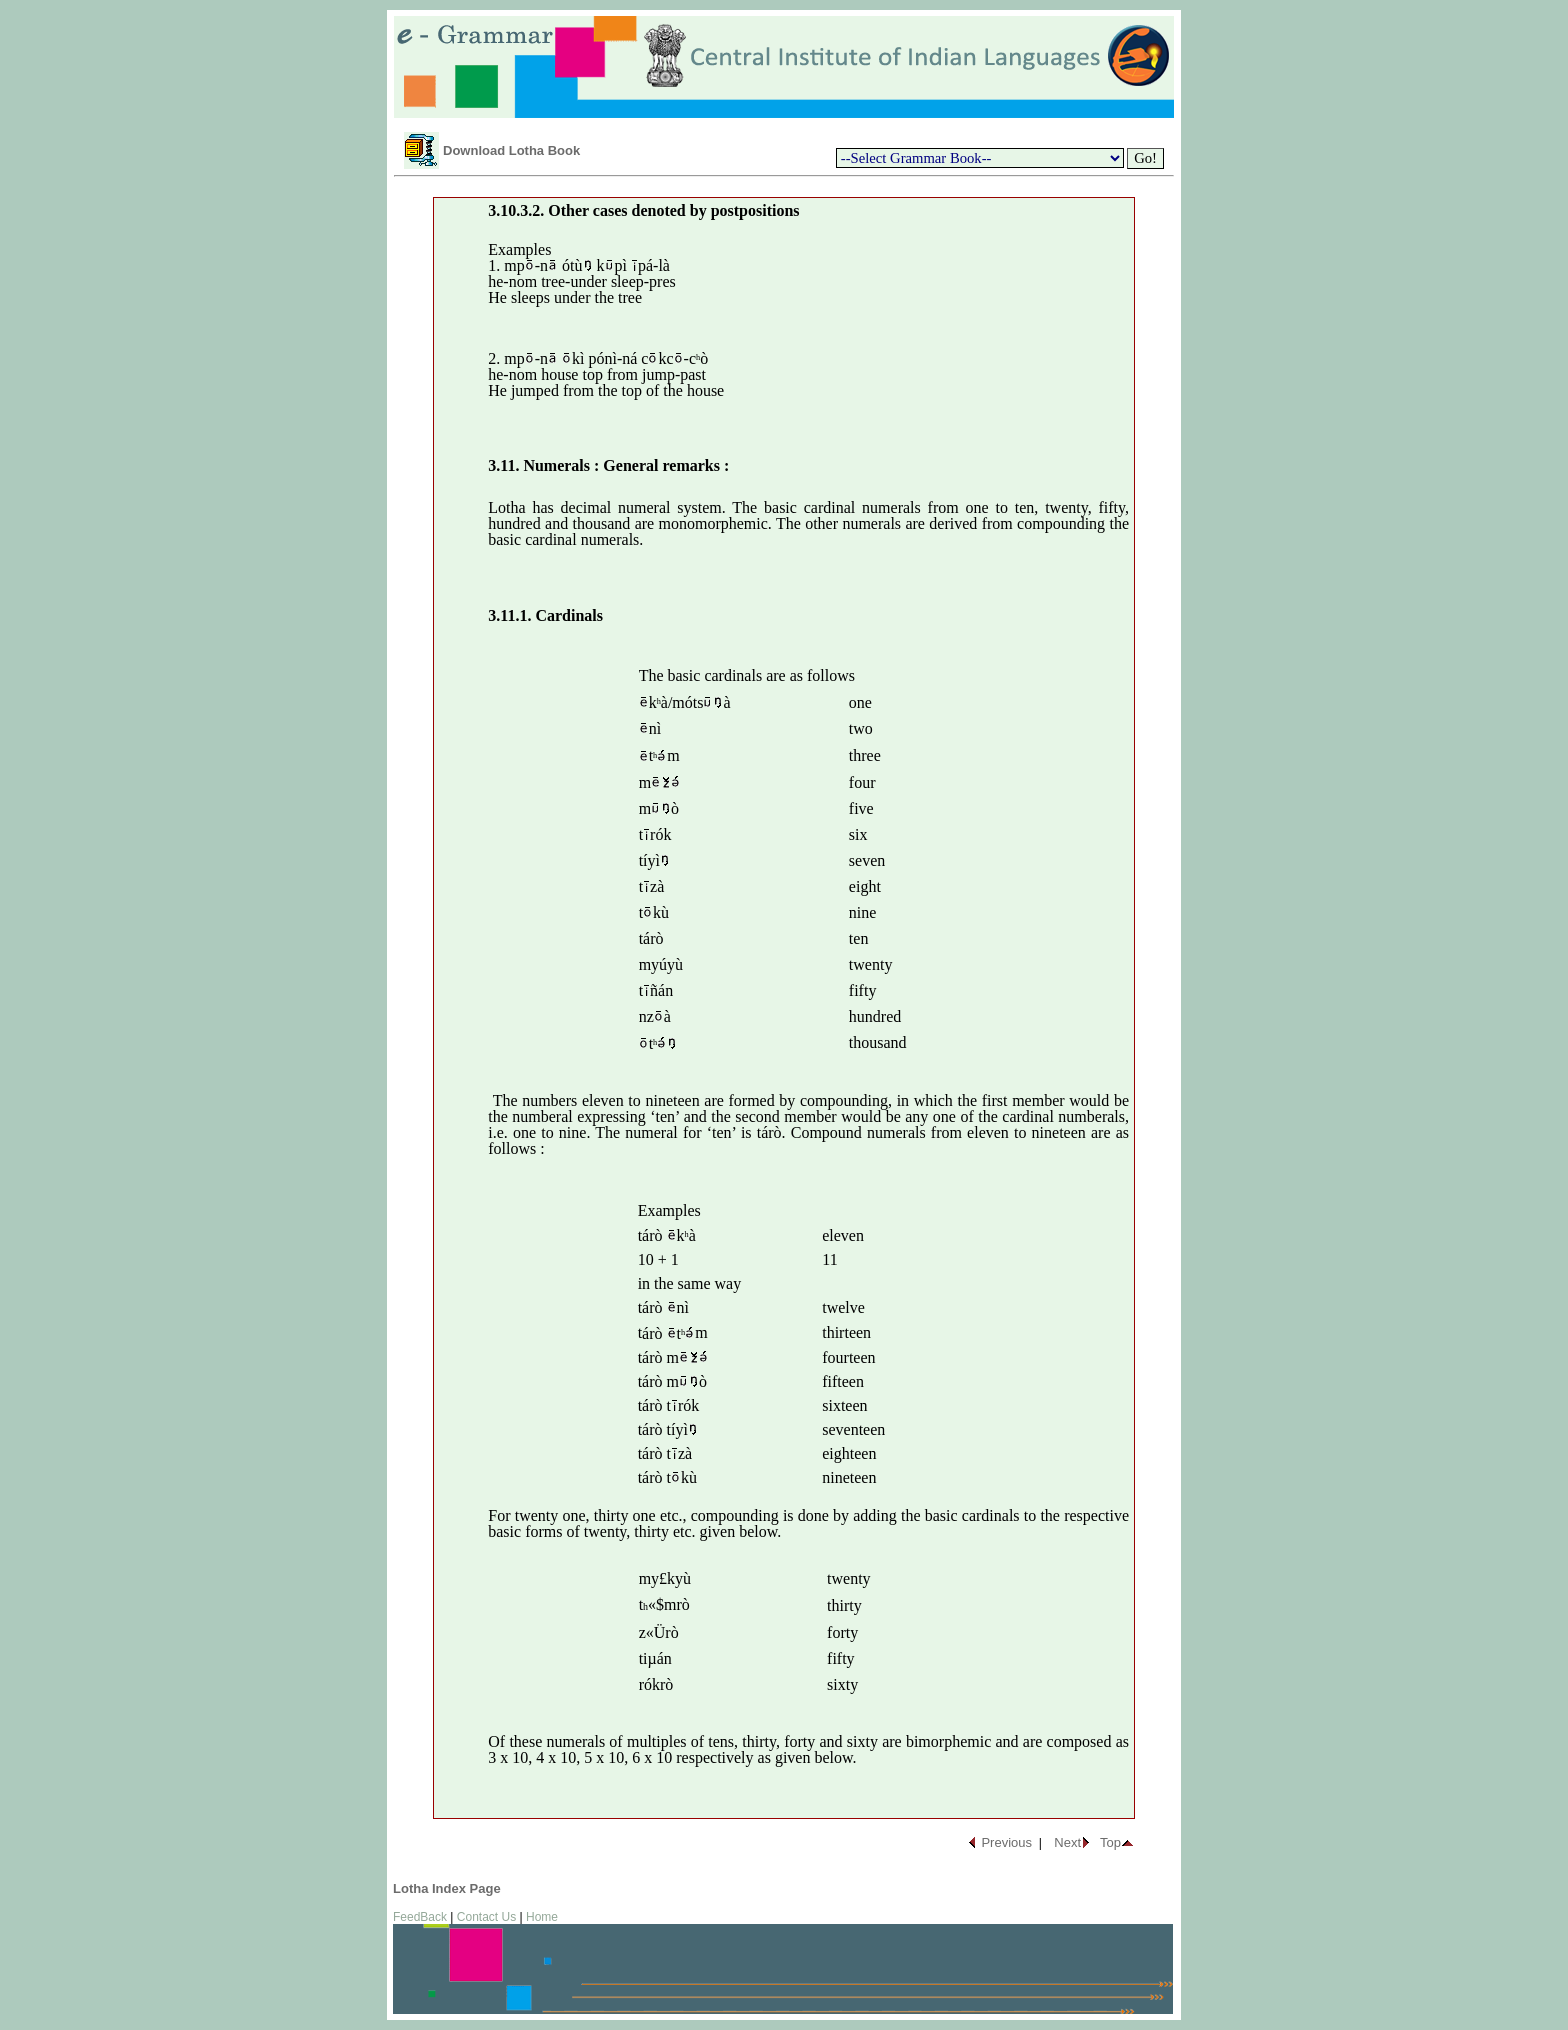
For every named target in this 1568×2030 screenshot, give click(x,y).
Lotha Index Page (447, 1888)
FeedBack (420, 1917)
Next (1067, 1842)
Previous (1006, 1842)
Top (1110, 1842)
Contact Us (486, 1917)
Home (542, 1917)
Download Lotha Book (511, 150)
